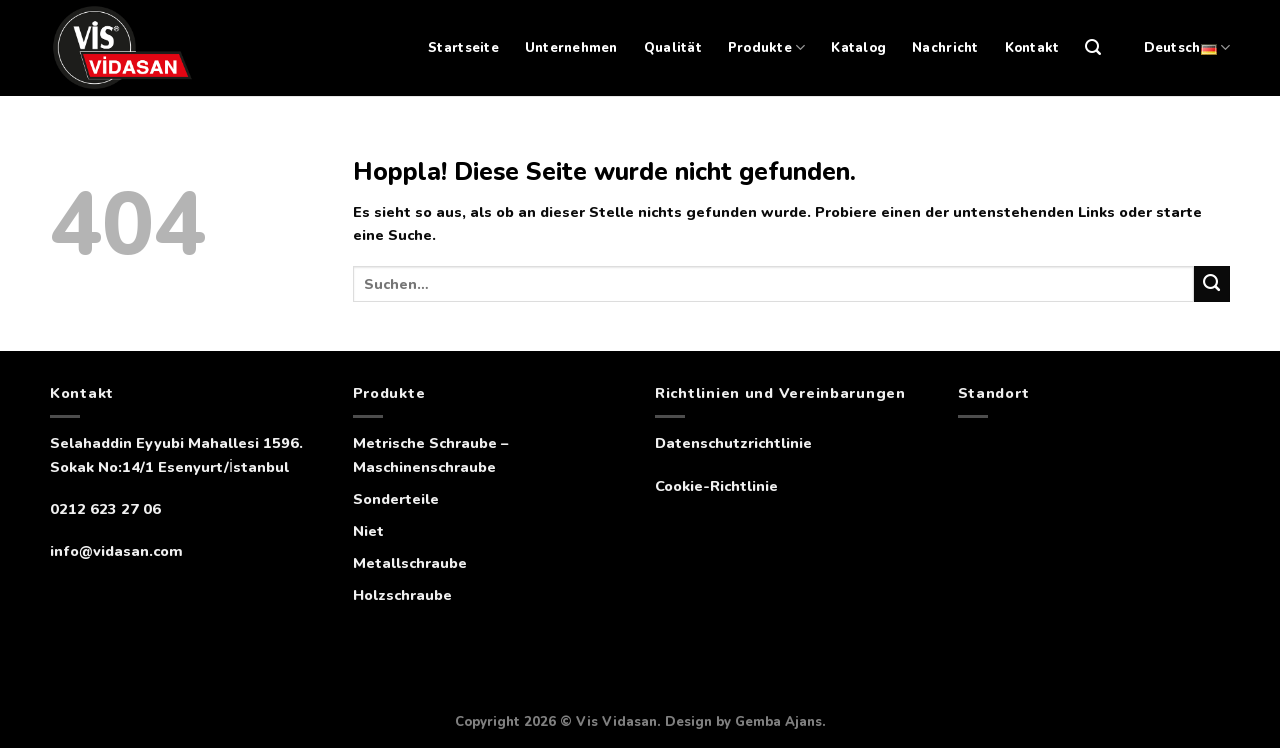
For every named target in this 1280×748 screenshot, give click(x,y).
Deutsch (1187, 47)
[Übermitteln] (1212, 284)
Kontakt (1032, 48)
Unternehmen (571, 48)
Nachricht (945, 48)
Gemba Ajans (778, 722)
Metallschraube (410, 563)
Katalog (858, 48)
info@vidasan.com (116, 551)
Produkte (767, 47)
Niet (368, 531)
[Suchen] (1093, 47)
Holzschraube (402, 595)
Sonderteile (396, 499)
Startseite (463, 48)
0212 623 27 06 (105, 509)
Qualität (673, 48)
